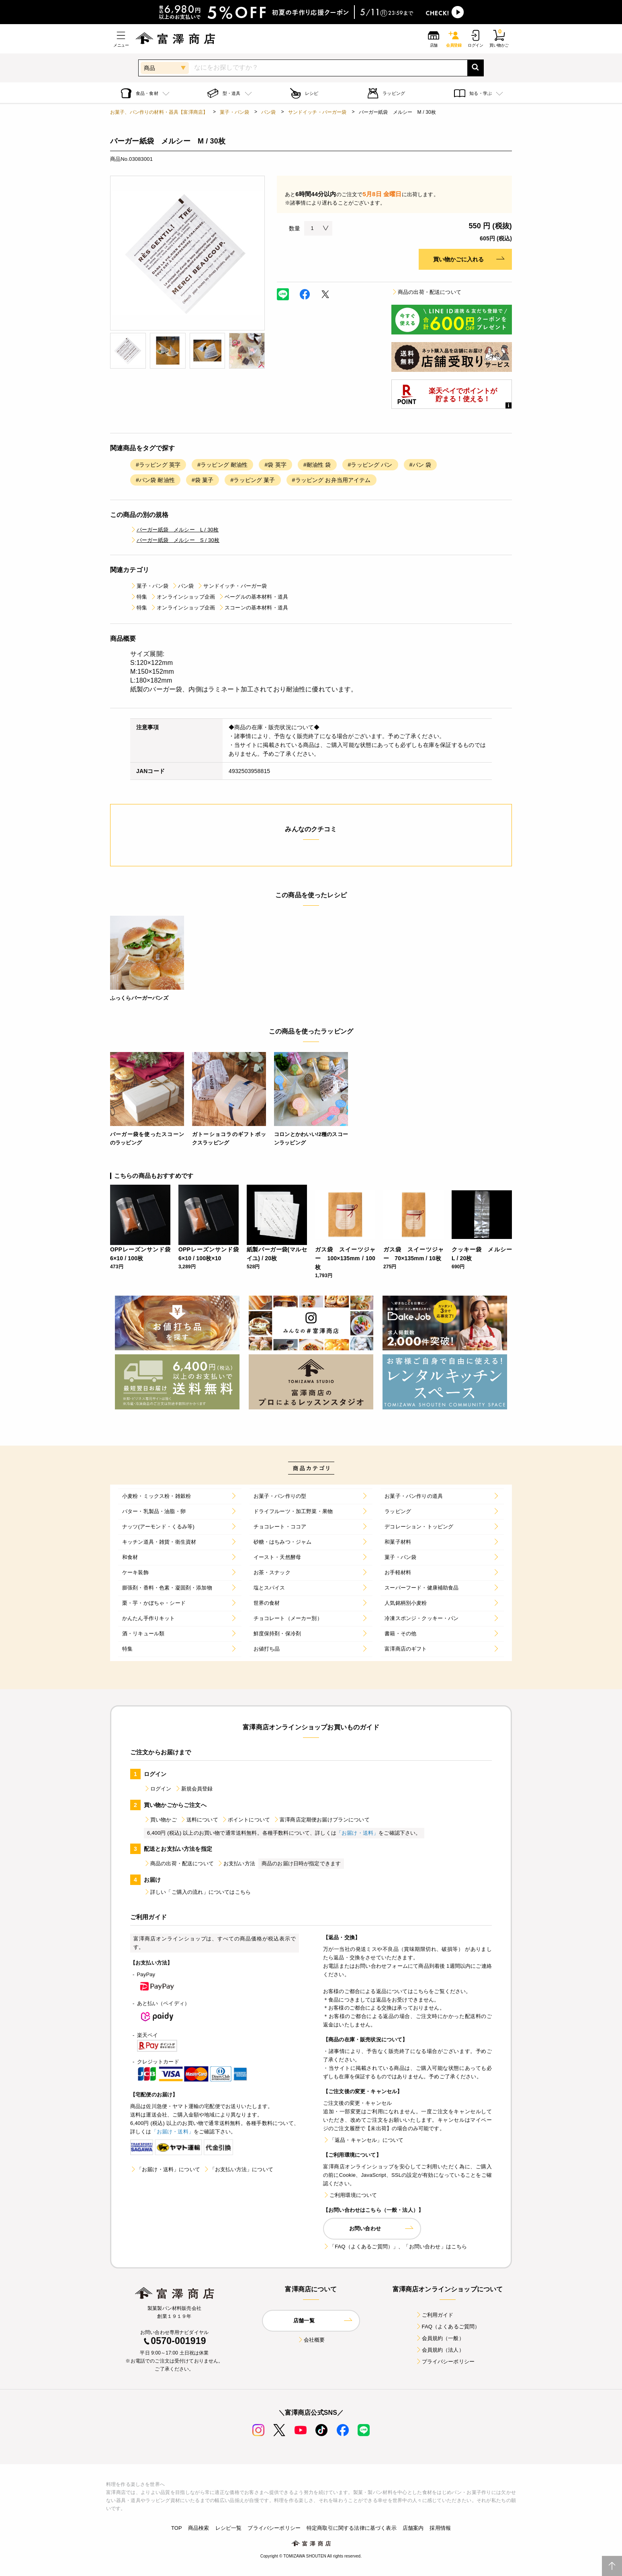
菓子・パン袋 (234, 112)
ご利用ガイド (434, 2315)
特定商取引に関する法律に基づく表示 (352, 2528)
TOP (176, 2528)
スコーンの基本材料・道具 (253, 608)
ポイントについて (245, 1820)
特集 (138, 597)
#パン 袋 (420, 464)
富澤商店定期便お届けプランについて (321, 1820)
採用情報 (440, 2528)
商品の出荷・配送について (426, 292)
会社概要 (311, 2340)
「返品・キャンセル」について (363, 2140)
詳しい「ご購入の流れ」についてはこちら (197, 1892)
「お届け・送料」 (357, 1833)
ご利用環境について (350, 2195)
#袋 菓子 (202, 480)
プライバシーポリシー (445, 2362)
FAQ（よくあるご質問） (447, 2327)
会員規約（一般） (439, 2338)
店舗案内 (413, 2528)
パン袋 (268, 112)
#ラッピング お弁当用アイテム (331, 480)
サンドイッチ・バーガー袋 (317, 112)
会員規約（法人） (439, 2350)
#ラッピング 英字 (158, 464)
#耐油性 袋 (317, 464)
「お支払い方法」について (238, 2169)
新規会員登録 (194, 1789)
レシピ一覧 (228, 2528)
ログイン (158, 1789)
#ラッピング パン (370, 464)
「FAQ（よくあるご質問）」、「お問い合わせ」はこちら (395, 2247)
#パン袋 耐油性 (155, 480)
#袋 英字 (275, 464)
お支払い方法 (236, 1863)
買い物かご (160, 1820)
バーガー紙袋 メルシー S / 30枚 (174, 540)
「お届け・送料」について (165, 2169)
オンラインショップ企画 (182, 597)
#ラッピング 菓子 (252, 480)
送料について (199, 1820)
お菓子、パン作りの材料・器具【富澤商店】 (159, 112)
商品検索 (198, 2528)
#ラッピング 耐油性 (222, 464)
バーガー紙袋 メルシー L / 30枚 (174, 530)
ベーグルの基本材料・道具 (253, 597)
